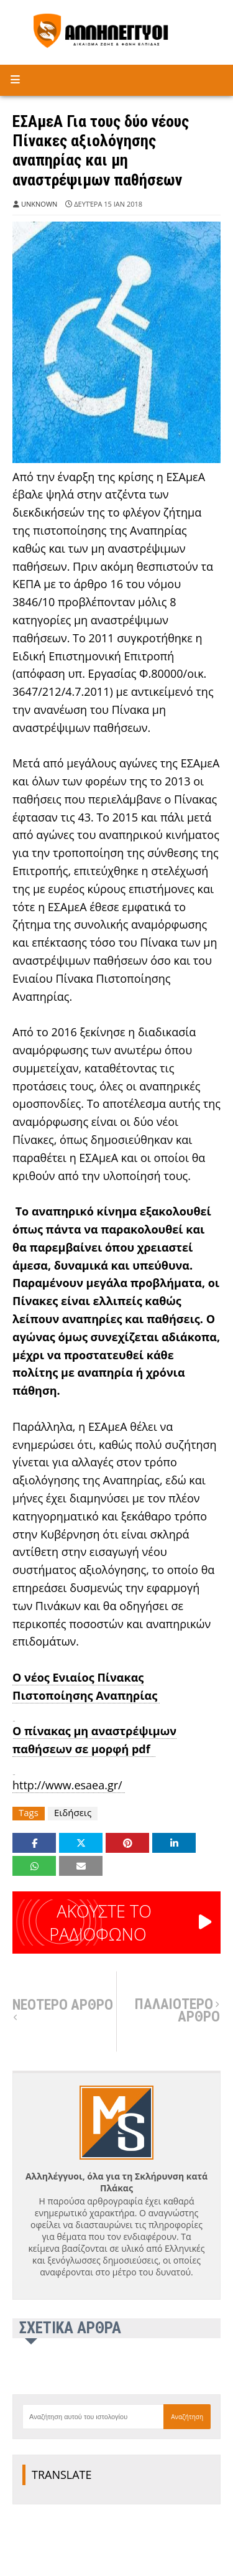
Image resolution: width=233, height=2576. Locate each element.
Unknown (39, 203)
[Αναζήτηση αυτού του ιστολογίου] (92, 2416)
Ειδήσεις (72, 1813)
